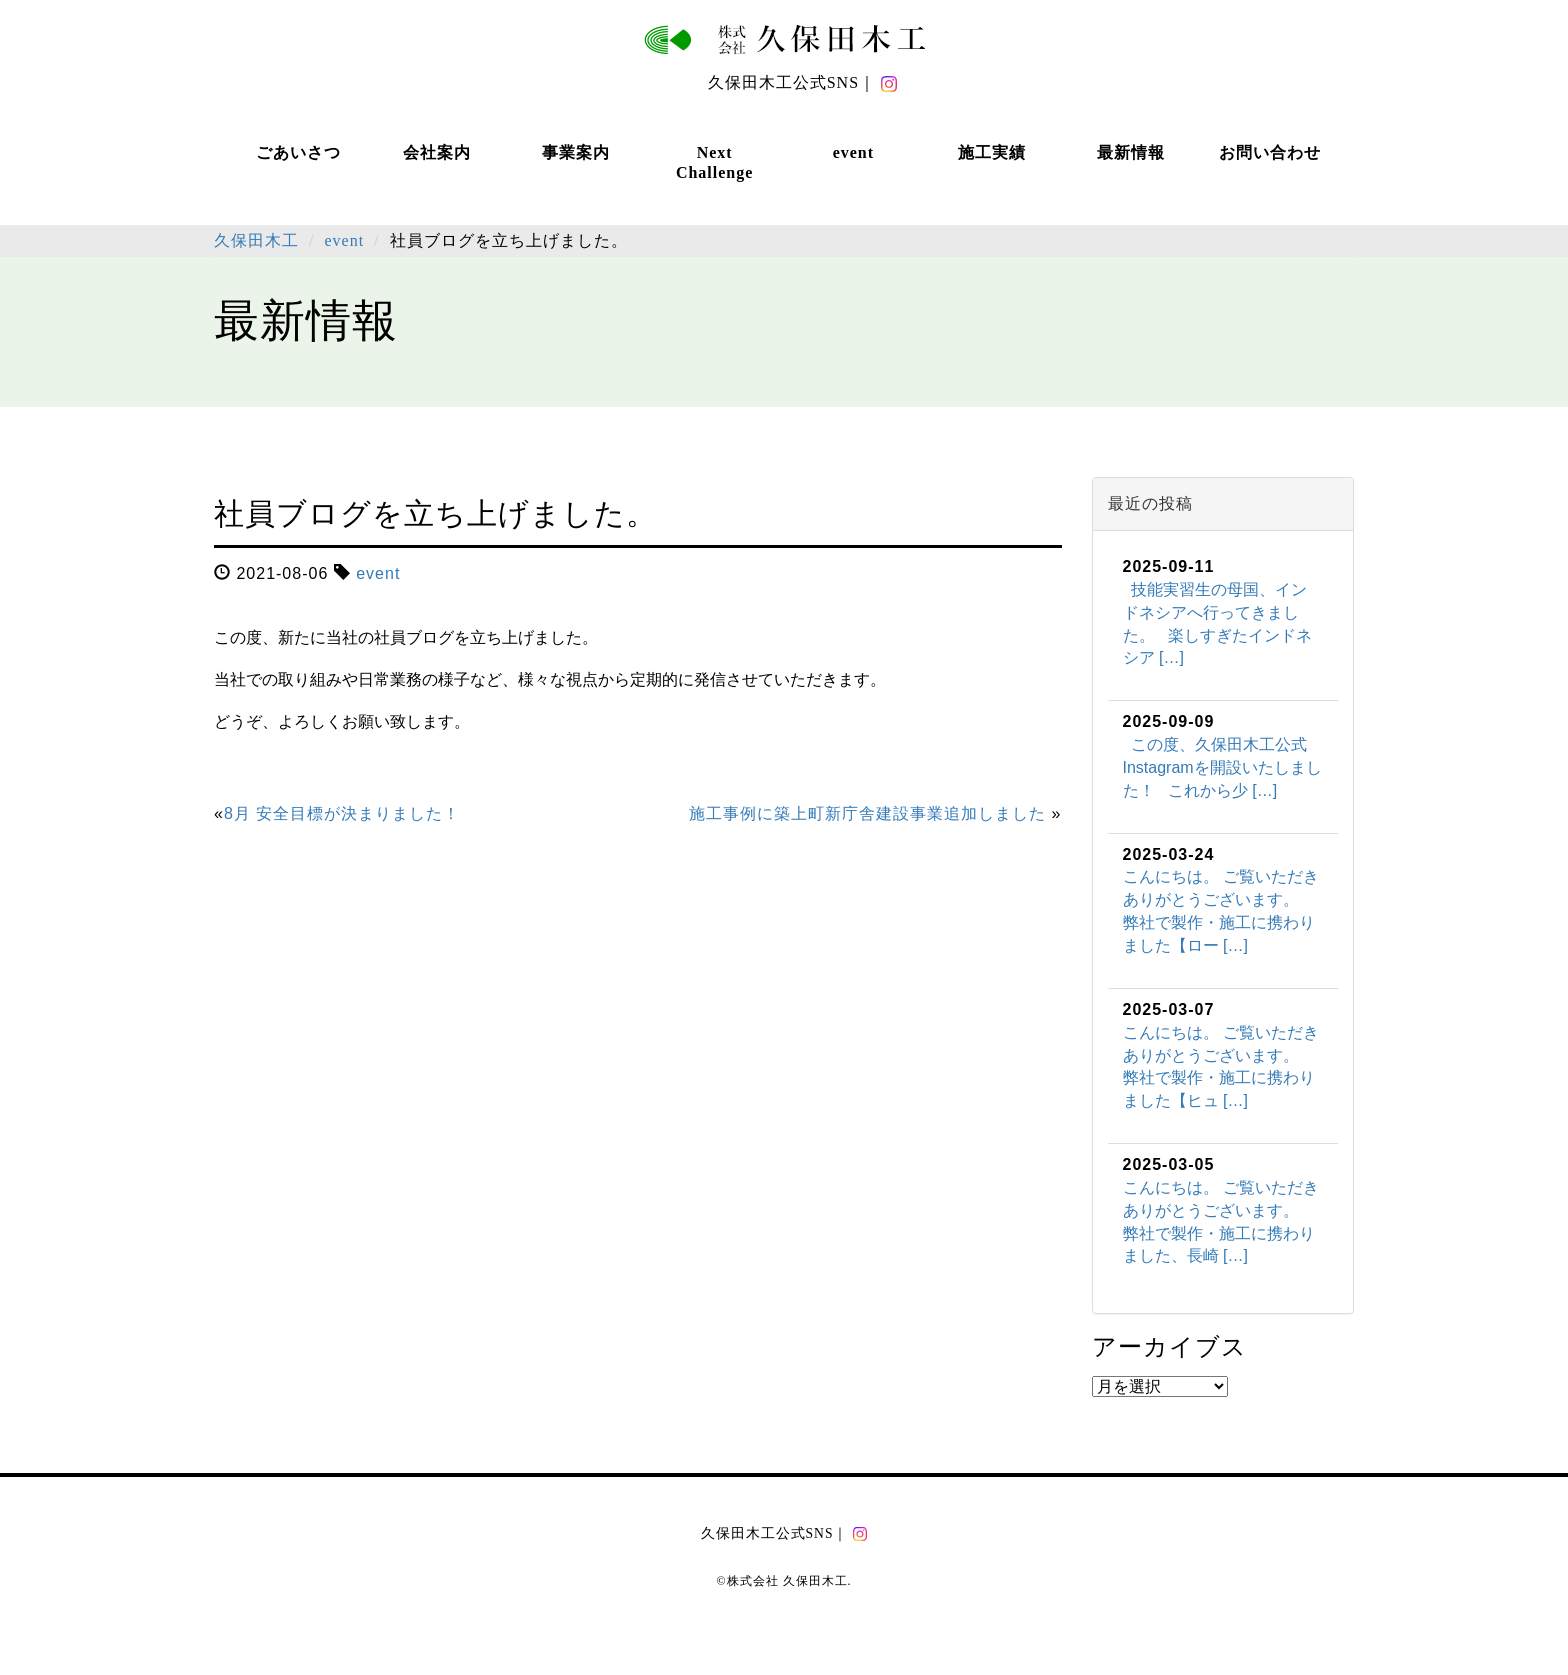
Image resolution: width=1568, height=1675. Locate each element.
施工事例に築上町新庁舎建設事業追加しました (867, 813)
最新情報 (1131, 152)
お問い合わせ (1270, 152)
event (853, 152)
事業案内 (576, 152)
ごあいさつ (298, 152)
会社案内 (437, 152)
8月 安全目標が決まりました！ (342, 813)
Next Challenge (714, 162)
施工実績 (992, 152)
